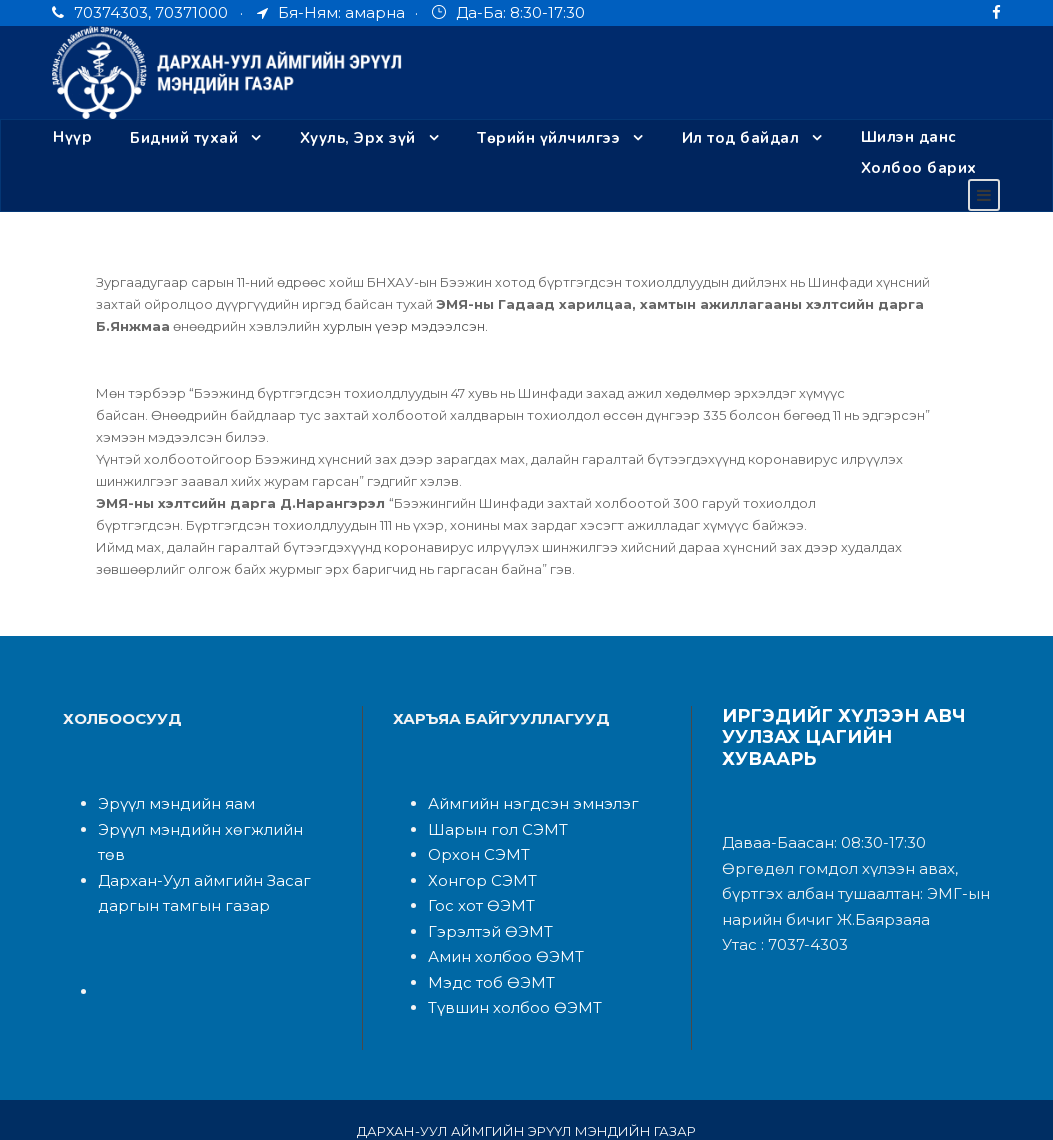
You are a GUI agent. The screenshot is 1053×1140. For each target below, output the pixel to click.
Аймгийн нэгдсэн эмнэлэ (513, 781)
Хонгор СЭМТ (476, 857)
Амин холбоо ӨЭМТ (497, 934)
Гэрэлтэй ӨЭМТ (484, 908)
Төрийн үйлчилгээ (549, 137)
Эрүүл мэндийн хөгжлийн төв (201, 806)
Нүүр (72, 137)
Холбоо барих (127, 168)
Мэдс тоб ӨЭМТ (484, 959)
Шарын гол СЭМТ (489, 806)
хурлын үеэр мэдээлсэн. (235, 325)
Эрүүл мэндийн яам (167, 781)
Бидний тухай (183, 137)
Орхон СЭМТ (473, 832)
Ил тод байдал (739, 137)
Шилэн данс (907, 137)
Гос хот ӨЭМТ (477, 883)
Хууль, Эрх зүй (357, 137)
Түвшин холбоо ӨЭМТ (506, 985)
